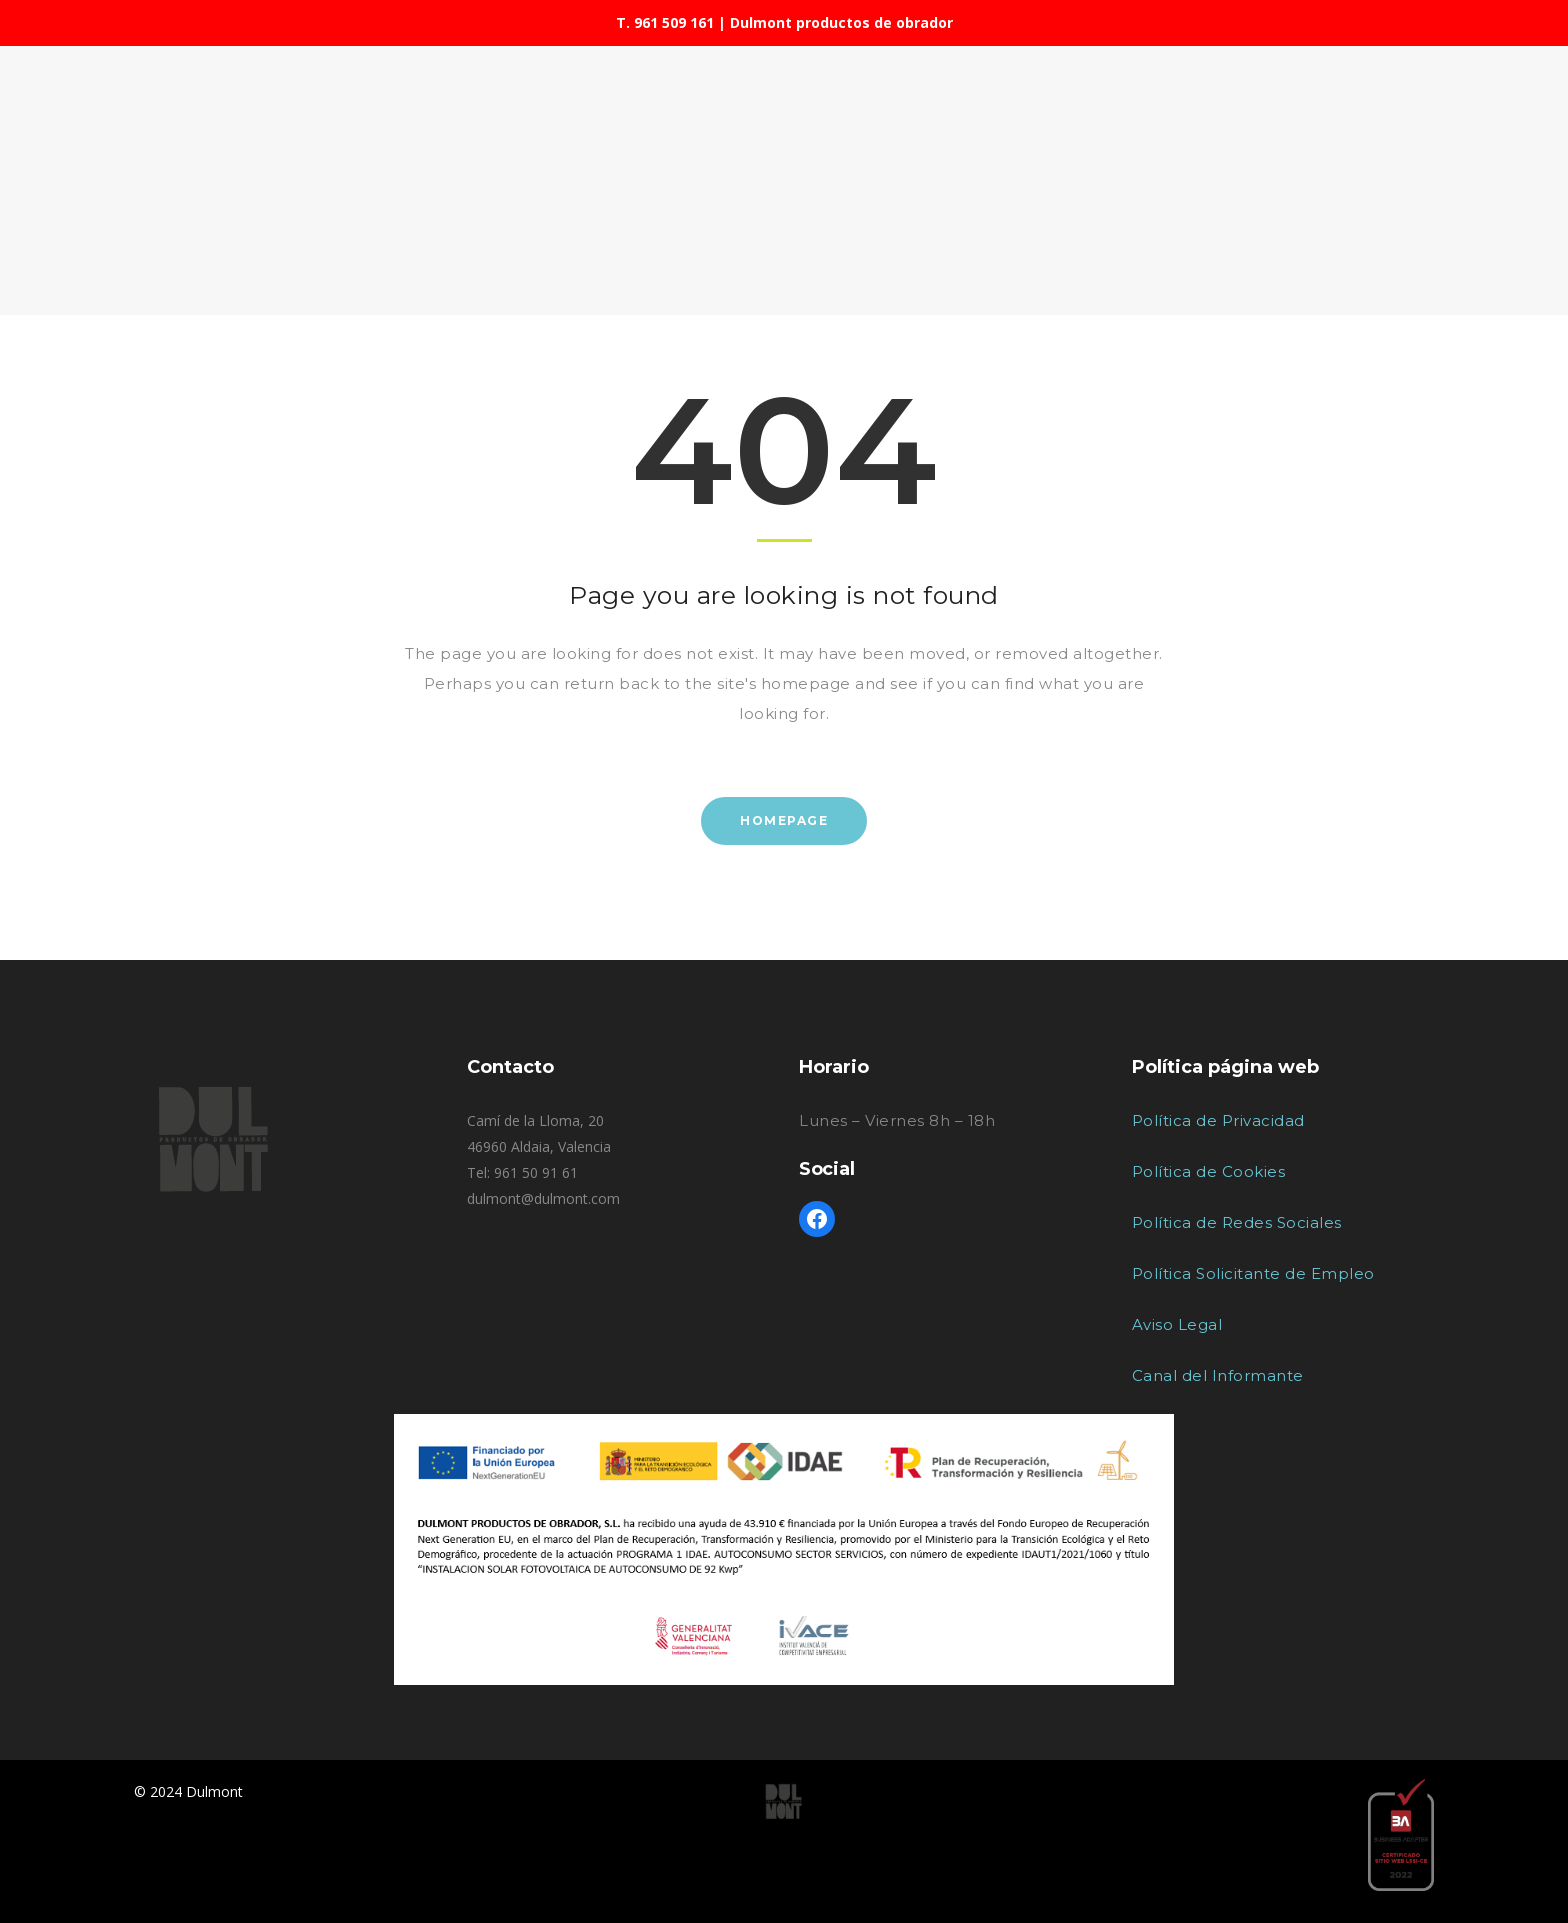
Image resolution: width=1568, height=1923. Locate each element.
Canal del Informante (1218, 1375)
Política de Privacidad (1218, 1120)
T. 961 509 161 (665, 22)
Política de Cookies (1209, 1171)
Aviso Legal (1177, 1324)
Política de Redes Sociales (1237, 1222)
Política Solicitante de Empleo (1253, 1273)
